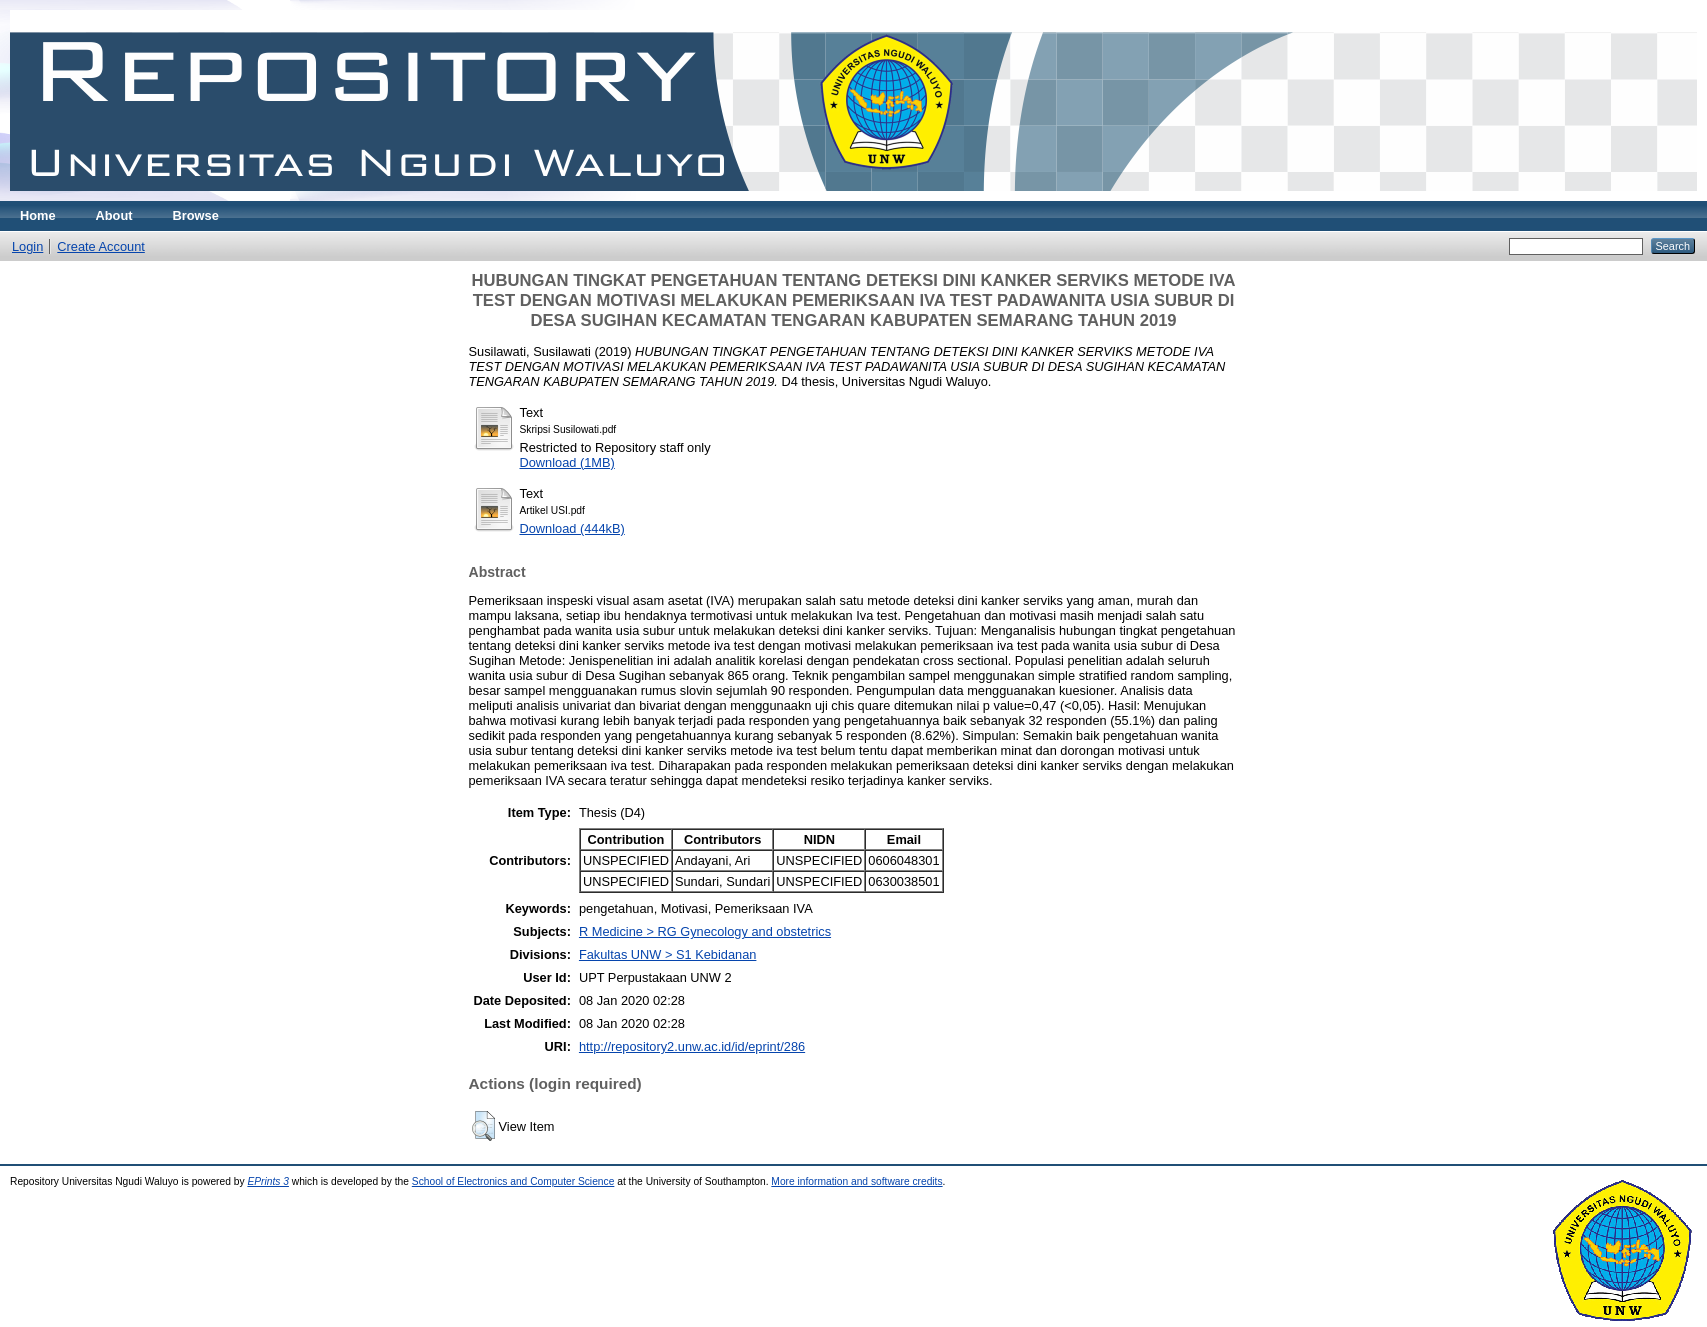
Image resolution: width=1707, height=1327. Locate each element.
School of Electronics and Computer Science (513, 1181)
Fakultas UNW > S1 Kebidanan (667, 954)
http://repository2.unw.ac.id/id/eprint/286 (692, 1046)
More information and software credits (856, 1181)
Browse (196, 215)
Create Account (101, 246)
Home (38, 215)
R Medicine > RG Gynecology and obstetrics (705, 931)
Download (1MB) (567, 462)
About (114, 215)
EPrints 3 (268, 1181)
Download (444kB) (572, 528)
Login (27, 246)
